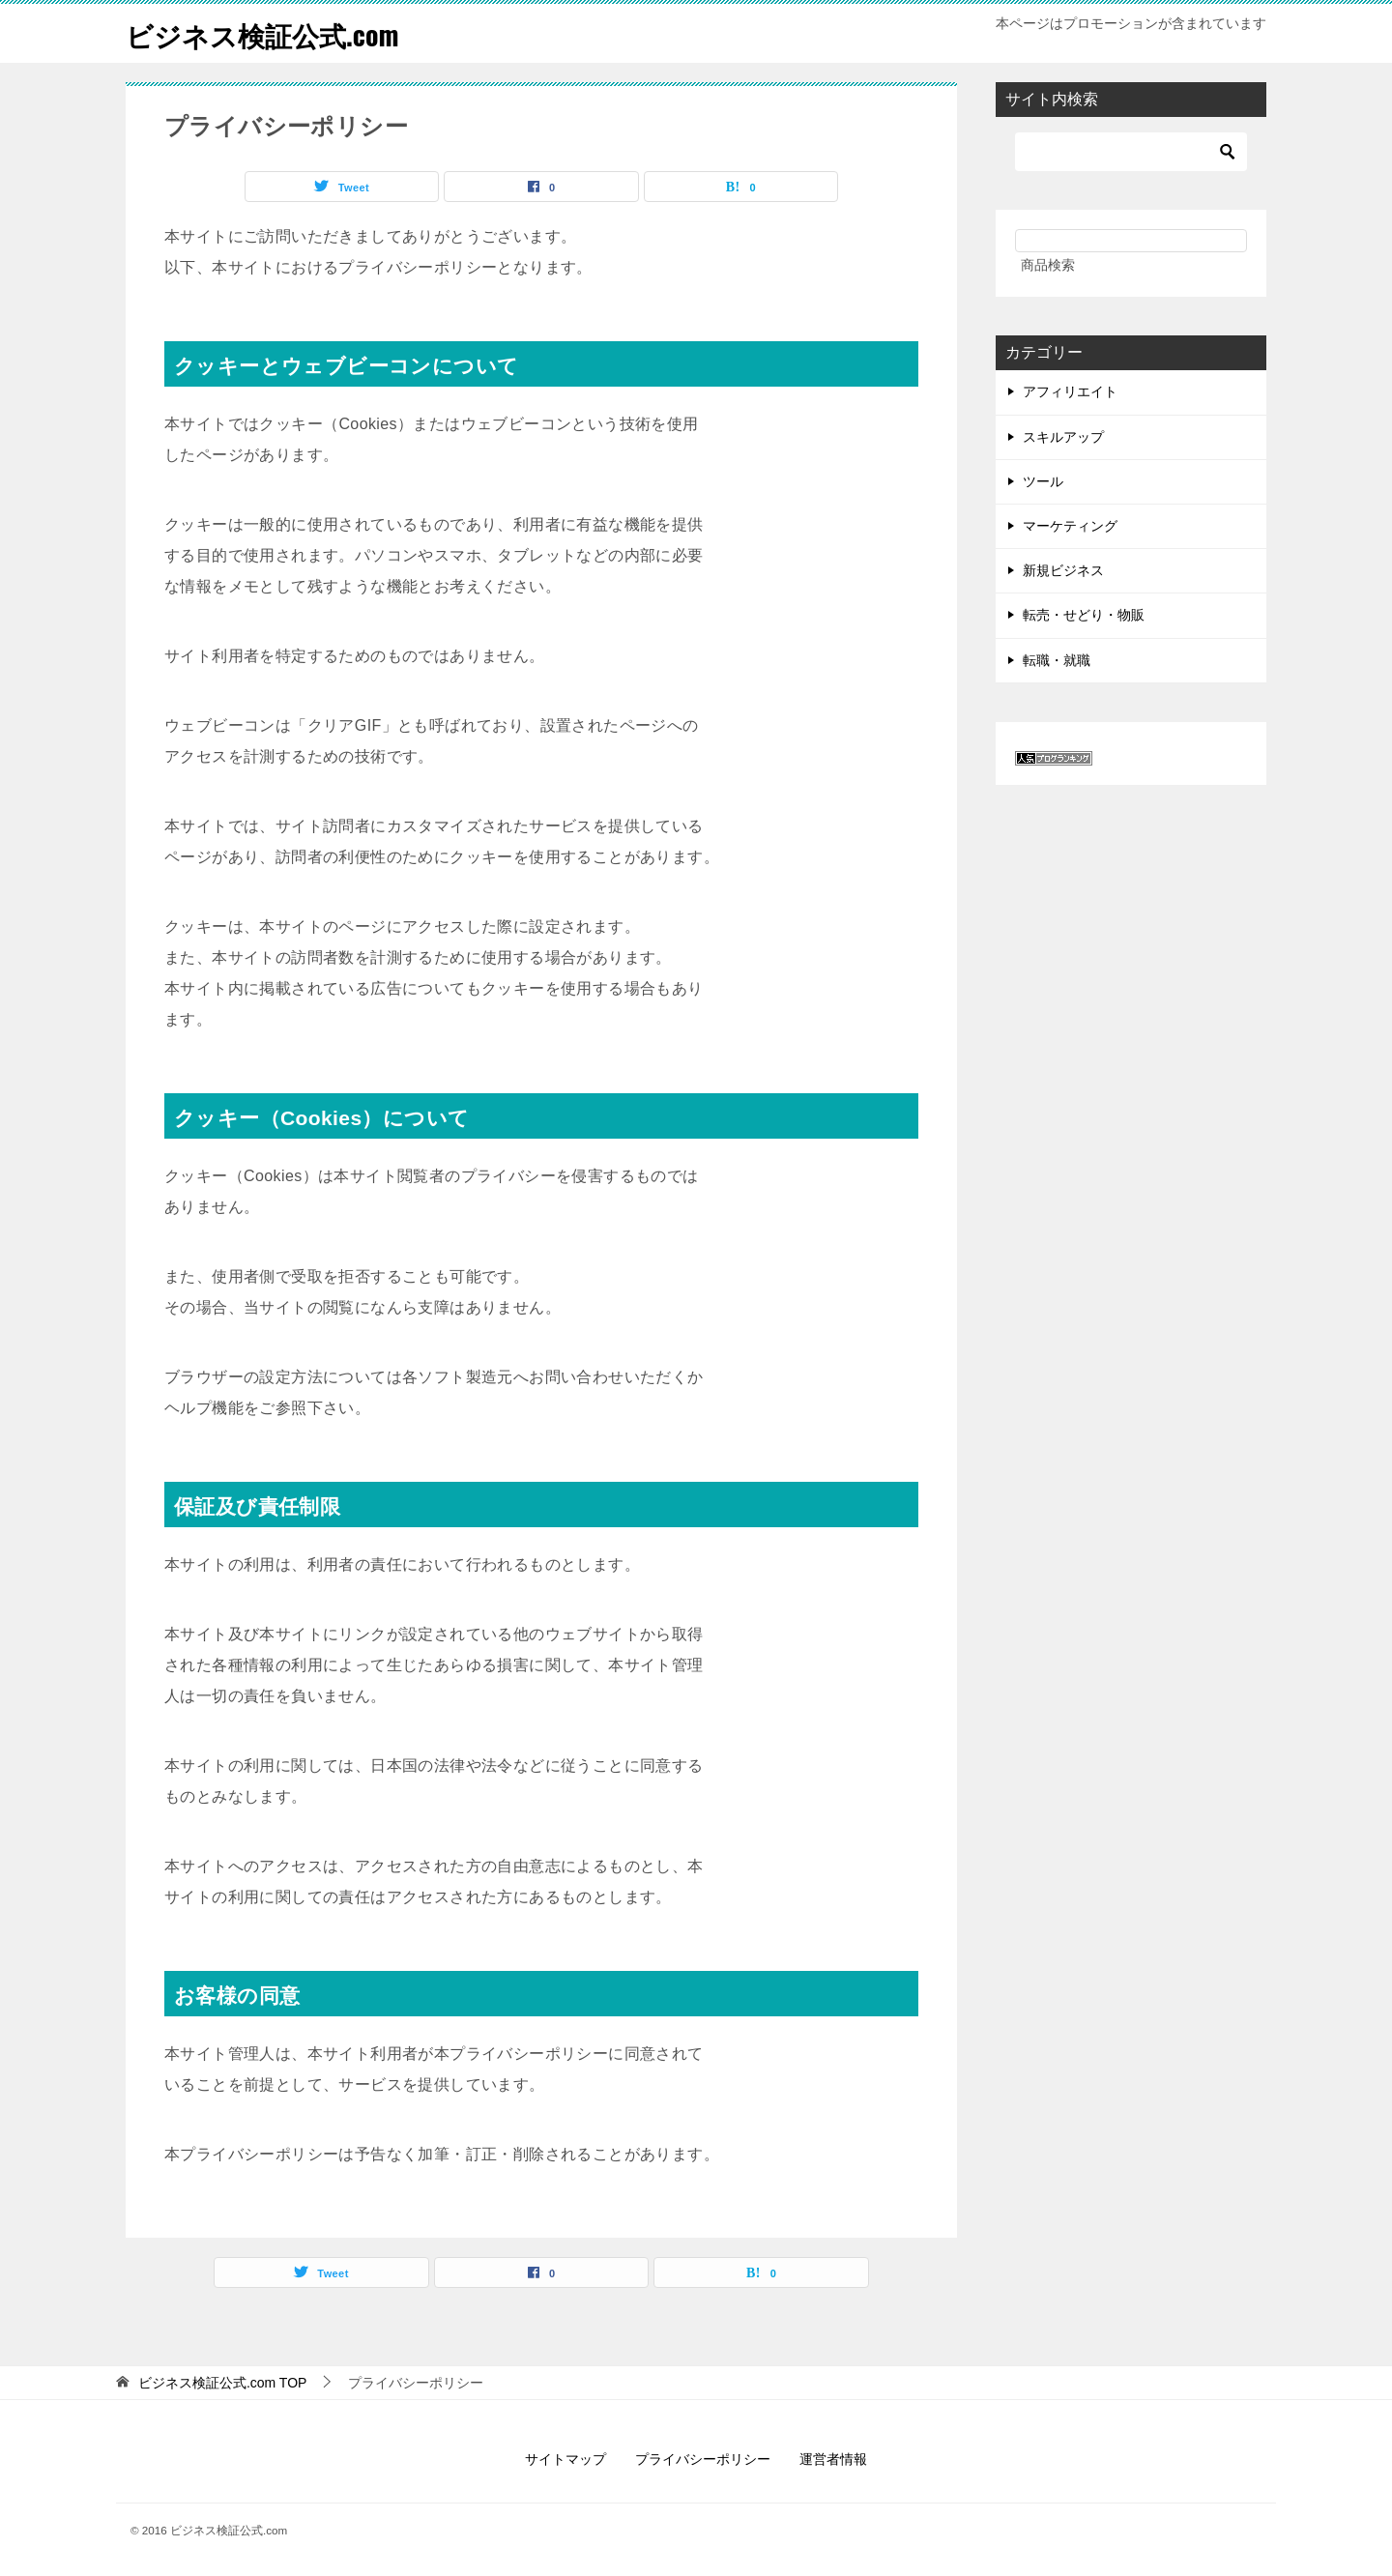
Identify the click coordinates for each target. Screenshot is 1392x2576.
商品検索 (1048, 265)
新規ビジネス (1063, 570)
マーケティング (1070, 526)
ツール (1043, 481)
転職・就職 (1056, 660)
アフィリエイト (1070, 391)
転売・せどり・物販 (1084, 614)
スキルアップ (1063, 437)
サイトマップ (565, 2459)
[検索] (1131, 151)
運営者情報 (833, 2459)
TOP (222, 2382)
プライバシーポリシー (702, 2459)
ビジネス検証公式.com (272, 33)
